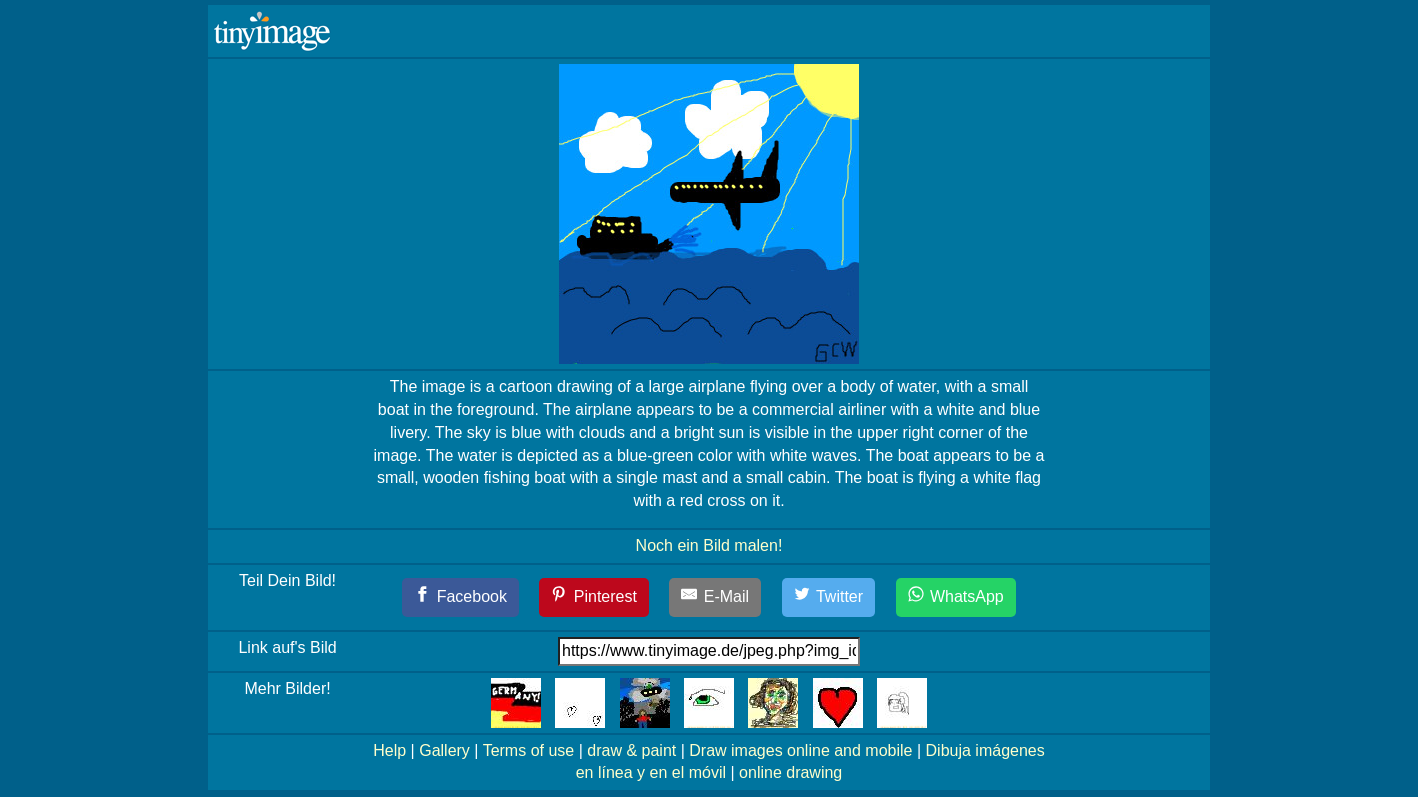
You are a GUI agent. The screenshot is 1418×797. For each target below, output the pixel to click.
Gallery (444, 750)
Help (389, 750)
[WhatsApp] (956, 597)
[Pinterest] (594, 597)
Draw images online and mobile (800, 750)
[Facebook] (460, 597)
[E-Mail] (715, 597)
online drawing (790, 772)
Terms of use (529, 750)
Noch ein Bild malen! (709, 545)
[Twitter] (829, 597)
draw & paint (631, 750)
